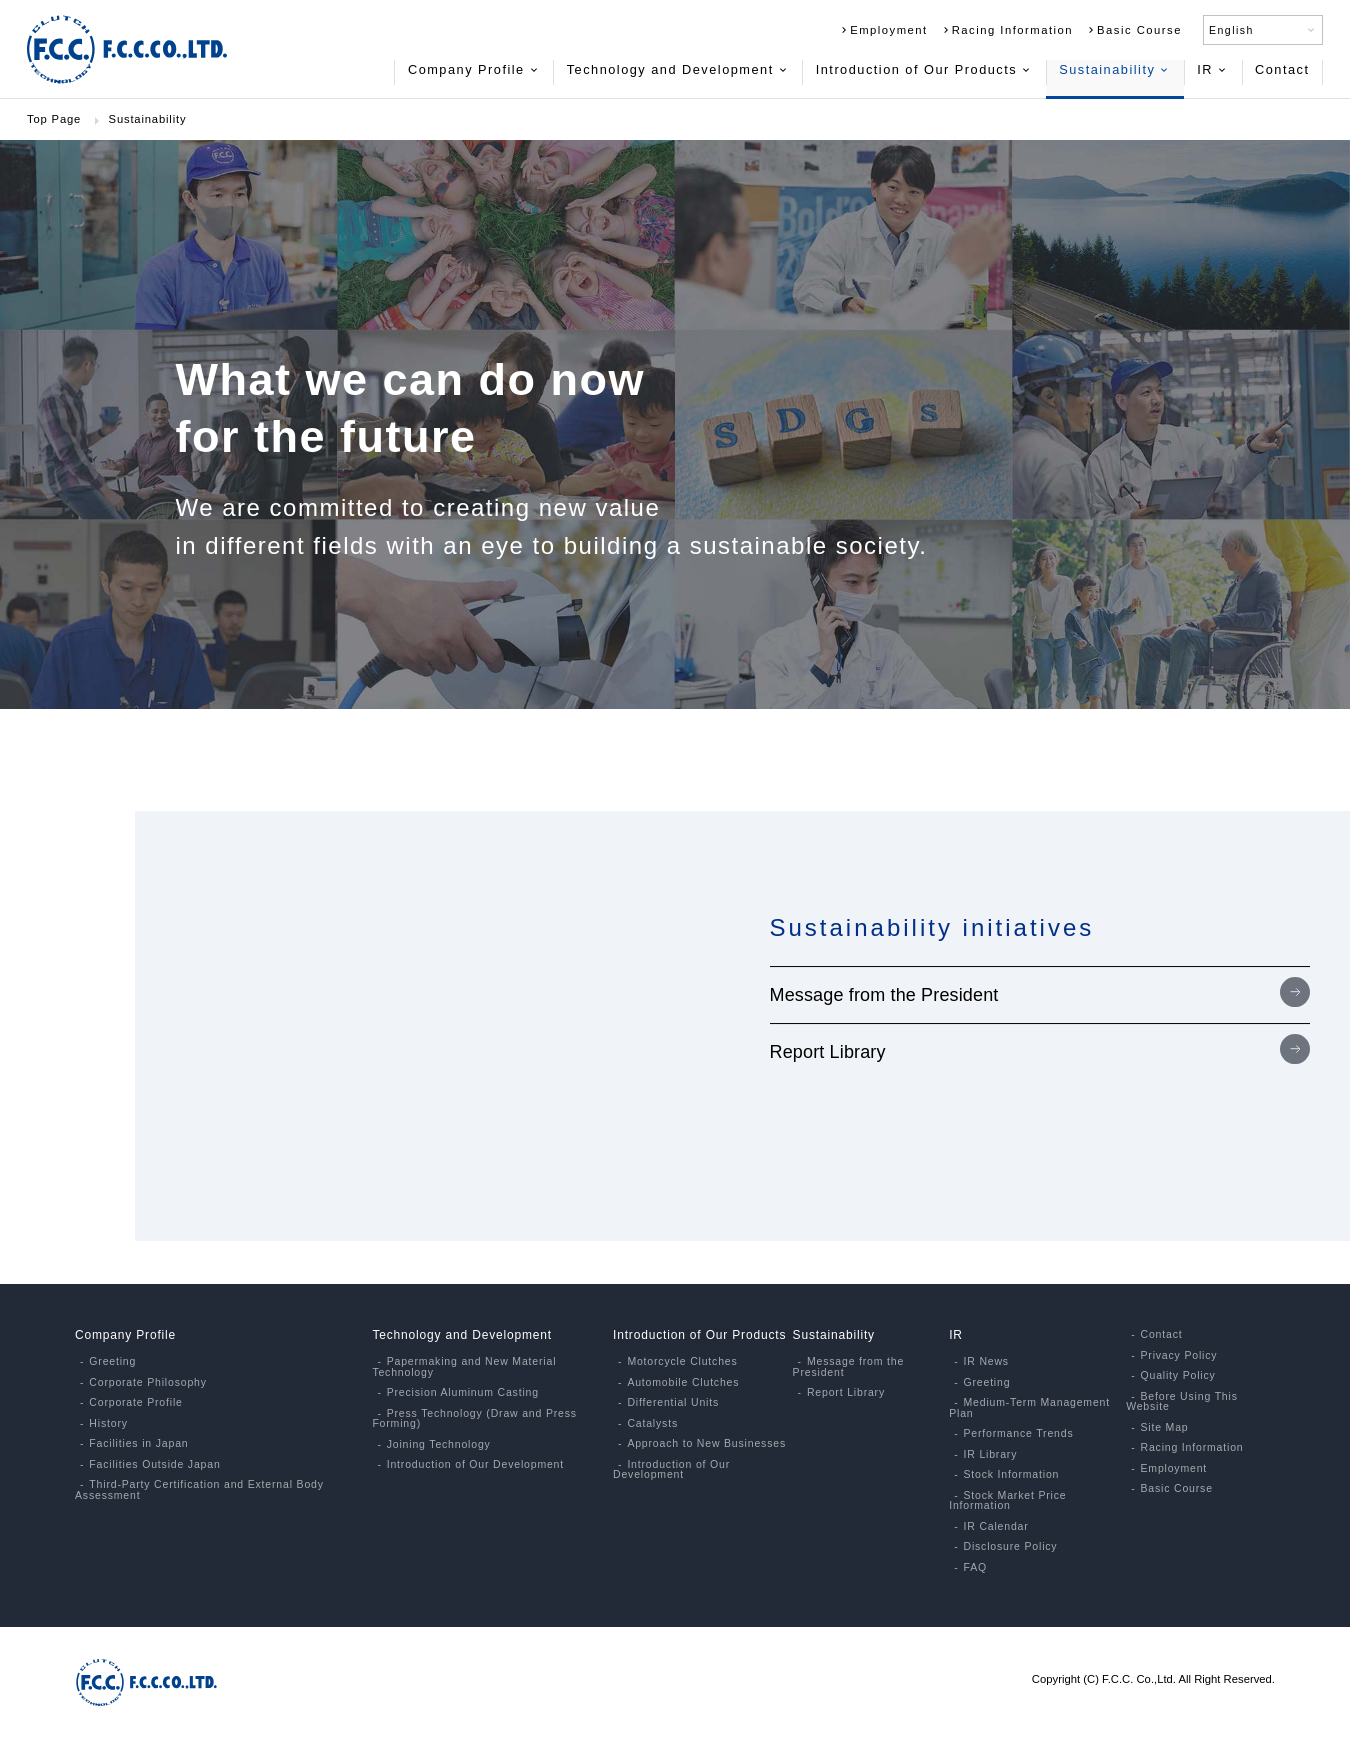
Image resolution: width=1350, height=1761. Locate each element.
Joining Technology (439, 1444)
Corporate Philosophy (147, 1382)
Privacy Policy (1178, 1355)
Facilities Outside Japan (154, 1464)
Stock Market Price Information (1007, 1500)
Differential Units (673, 1402)
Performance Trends (1018, 1433)
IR (1212, 69)
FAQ (974, 1567)
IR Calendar (995, 1526)
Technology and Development (678, 69)
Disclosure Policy (1010, 1546)
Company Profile (474, 69)
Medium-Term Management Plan (1029, 1407)
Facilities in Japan (138, 1443)
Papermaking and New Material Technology (464, 1366)
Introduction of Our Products (924, 69)
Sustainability (1114, 69)
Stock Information (1011, 1474)
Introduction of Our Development (475, 1464)
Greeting (112, 1361)
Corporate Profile (135, 1402)
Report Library (828, 1052)
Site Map (1164, 1427)
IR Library (990, 1454)
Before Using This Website (1182, 1401)
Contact (1282, 69)
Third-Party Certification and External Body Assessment (199, 1489)
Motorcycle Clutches (682, 1361)
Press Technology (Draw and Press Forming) (474, 1418)
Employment (883, 30)
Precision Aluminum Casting (463, 1392)
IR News (985, 1361)
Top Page (54, 119)
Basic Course (1133, 30)
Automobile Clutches (683, 1382)
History (108, 1423)
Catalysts (652, 1423)
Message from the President (884, 995)
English (1263, 30)
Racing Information (1006, 30)
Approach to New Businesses (706, 1443)
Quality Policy (1177, 1375)
